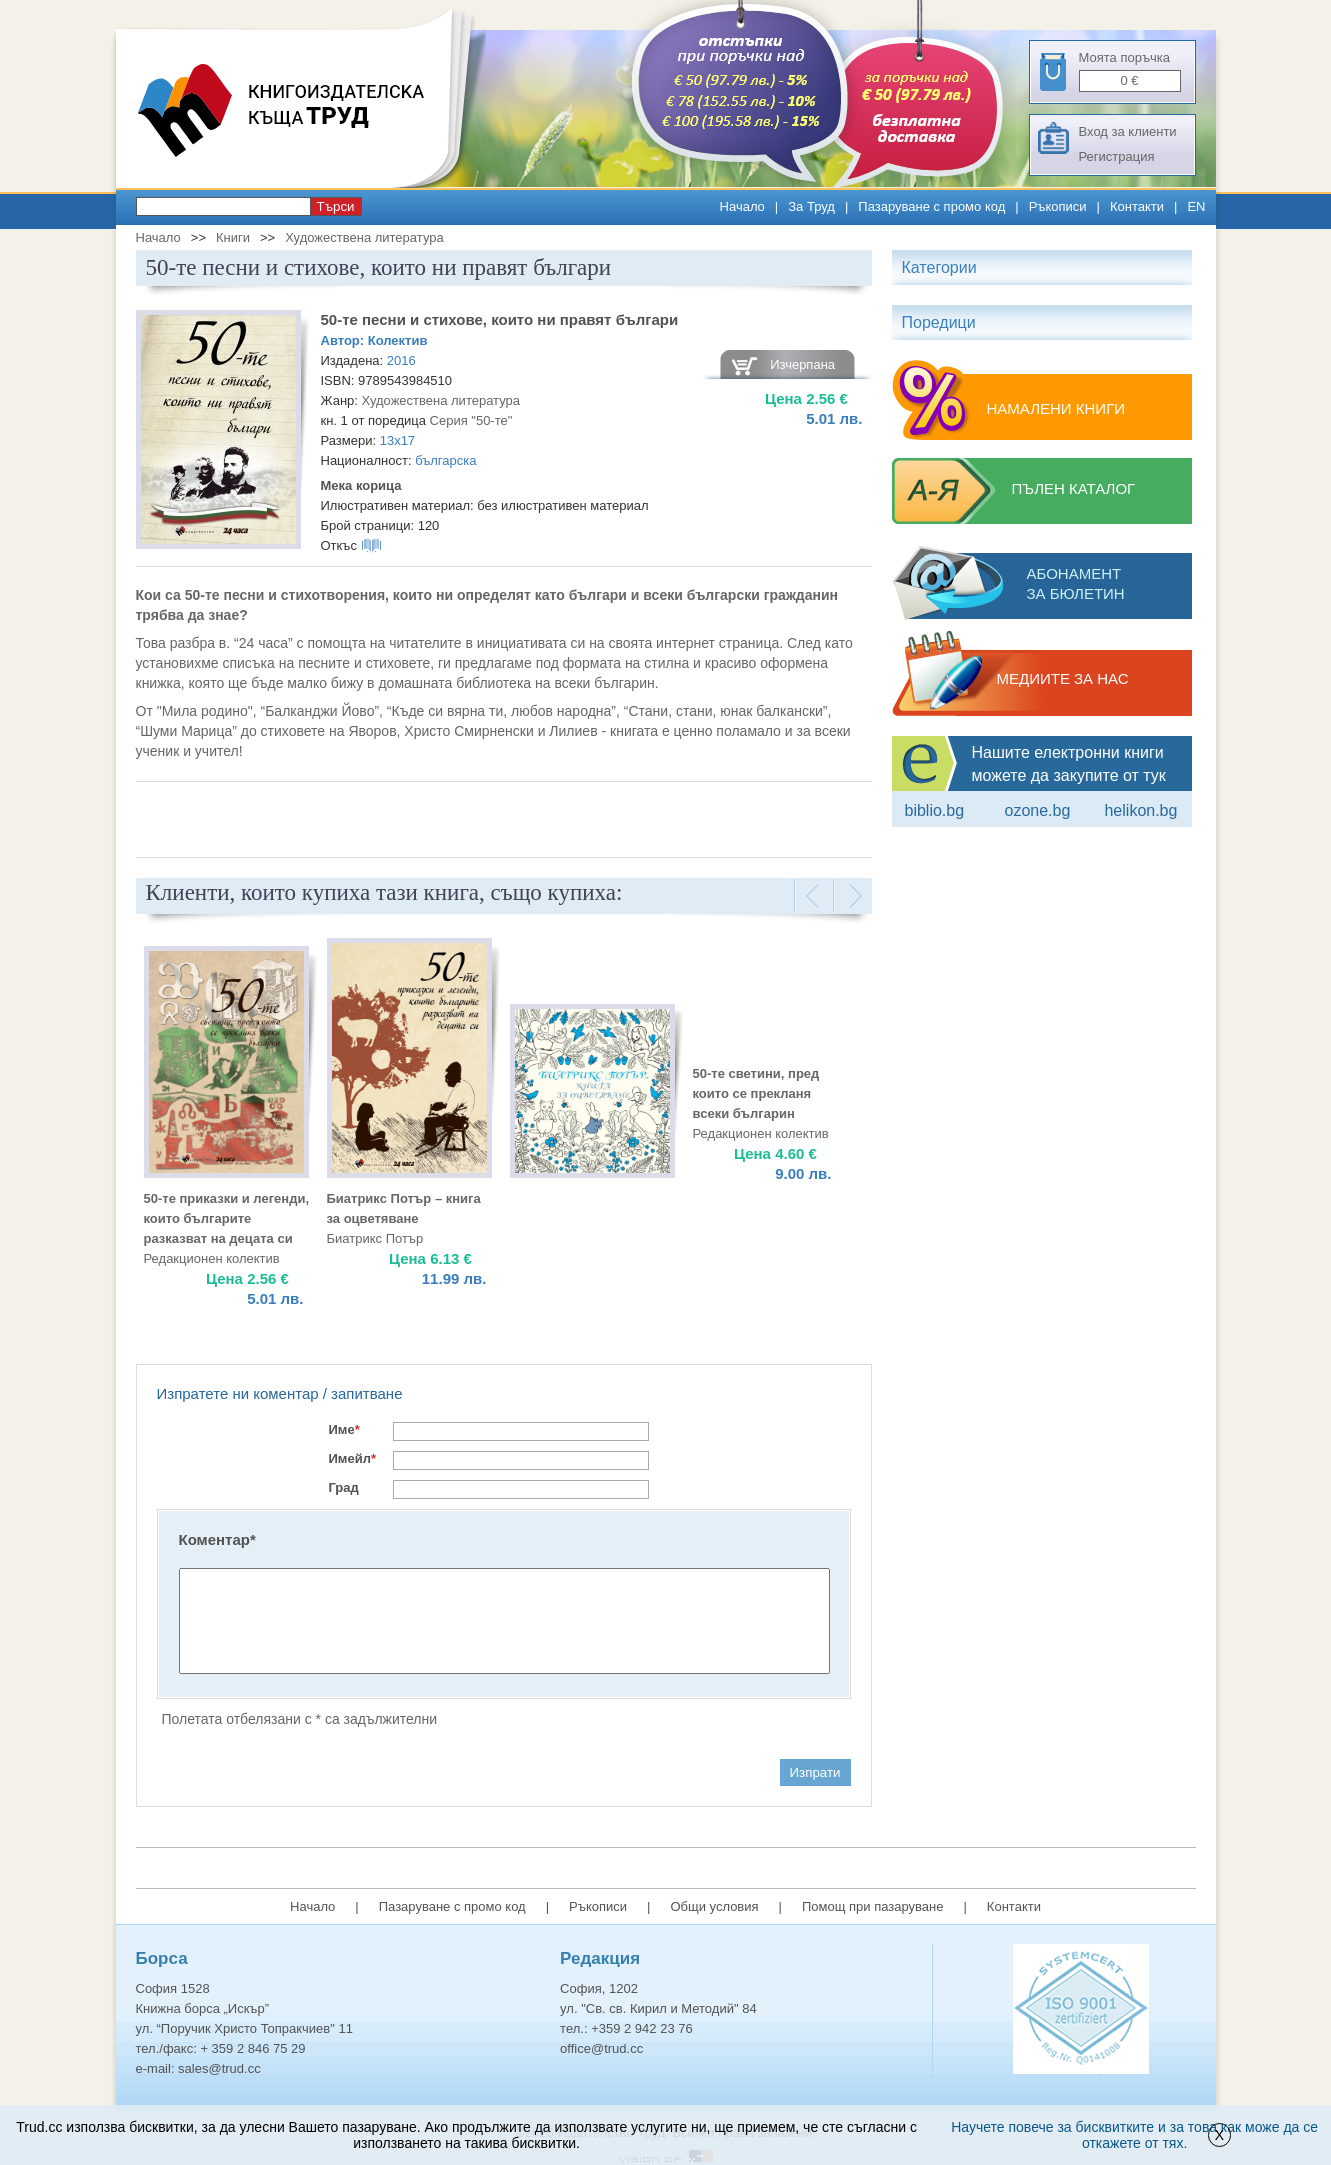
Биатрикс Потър (375, 1238)
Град (344, 1487)
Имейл (353, 1458)
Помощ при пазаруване (873, 1906)
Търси (336, 206)
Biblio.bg (935, 810)
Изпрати (815, 1772)
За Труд (811, 206)
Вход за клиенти (1128, 131)
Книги (233, 237)
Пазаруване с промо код (931, 206)
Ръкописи (1058, 206)
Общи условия (714, 1906)
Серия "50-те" (471, 420)
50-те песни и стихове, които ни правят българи (500, 319)
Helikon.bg (1140, 810)
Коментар (217, 1539)
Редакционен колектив (761, 1133)
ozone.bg (1037, 810)
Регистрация (1117, 156)
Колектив (398, 340)
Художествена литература (364, 237)
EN (1196, 206)
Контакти (1137, 206)
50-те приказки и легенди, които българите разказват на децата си (227, 1218)
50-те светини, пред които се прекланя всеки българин (756, 1093)
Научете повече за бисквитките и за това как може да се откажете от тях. (1134, 2135)
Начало (742, 206)
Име (344, 1429)
